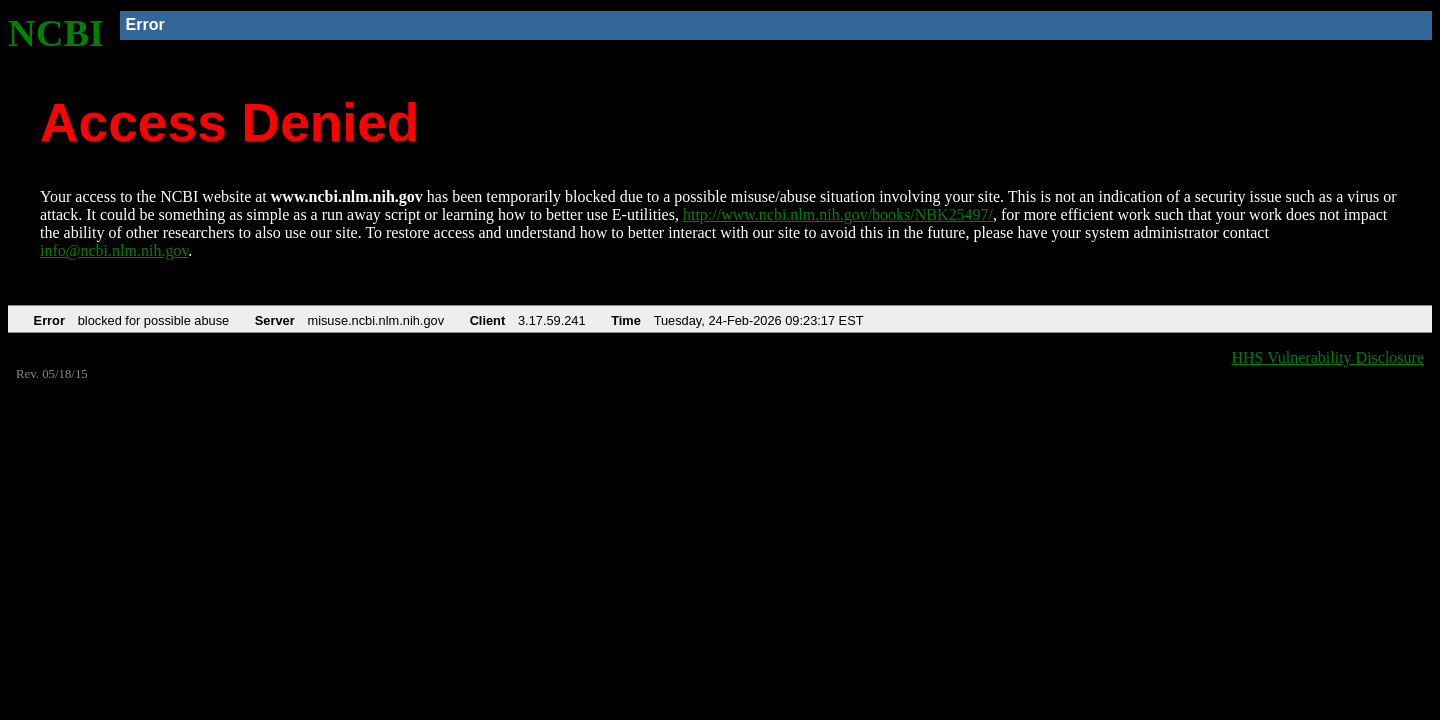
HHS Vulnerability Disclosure (1328, 357)
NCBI (56, 33)
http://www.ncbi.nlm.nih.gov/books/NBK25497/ (838, 214)
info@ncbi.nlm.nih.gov (114, 250)
